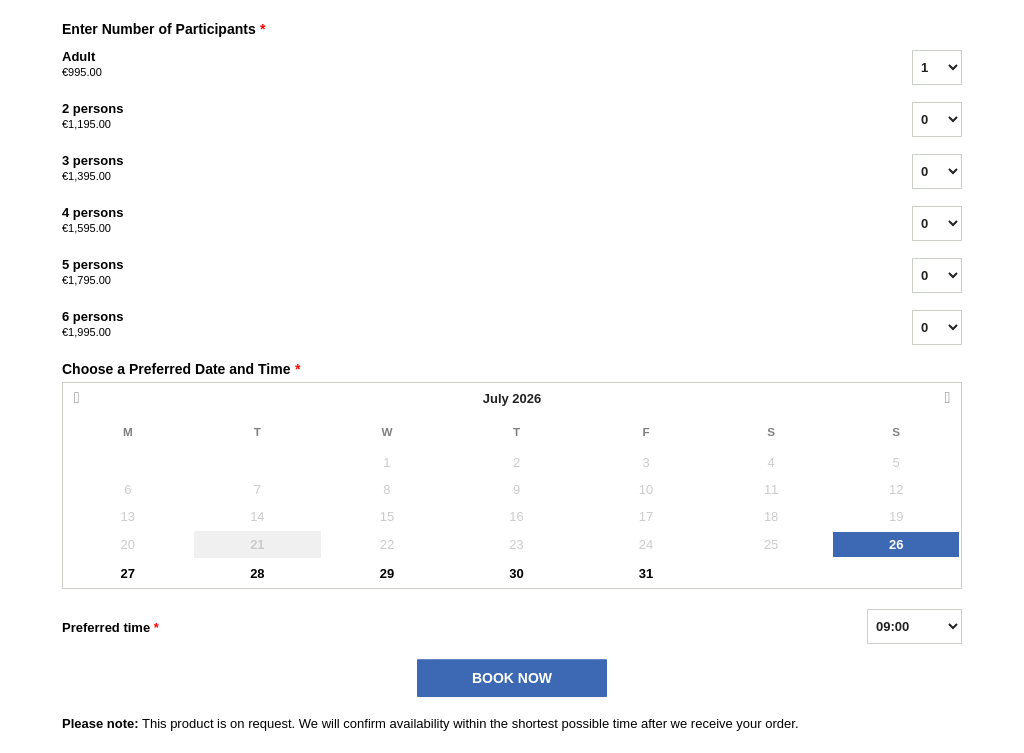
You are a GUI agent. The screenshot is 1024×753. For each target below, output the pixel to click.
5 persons (462, 273)
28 (257, 573)
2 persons (462, 117)
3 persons (462, 169)
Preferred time (110, 628)
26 (896, 544)
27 (128, 573)
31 (646, 573)
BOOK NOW (512, 678)
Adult (462, 65)
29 (387, 573)
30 (516, 573)
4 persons (462, 221)
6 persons (462, 325)
